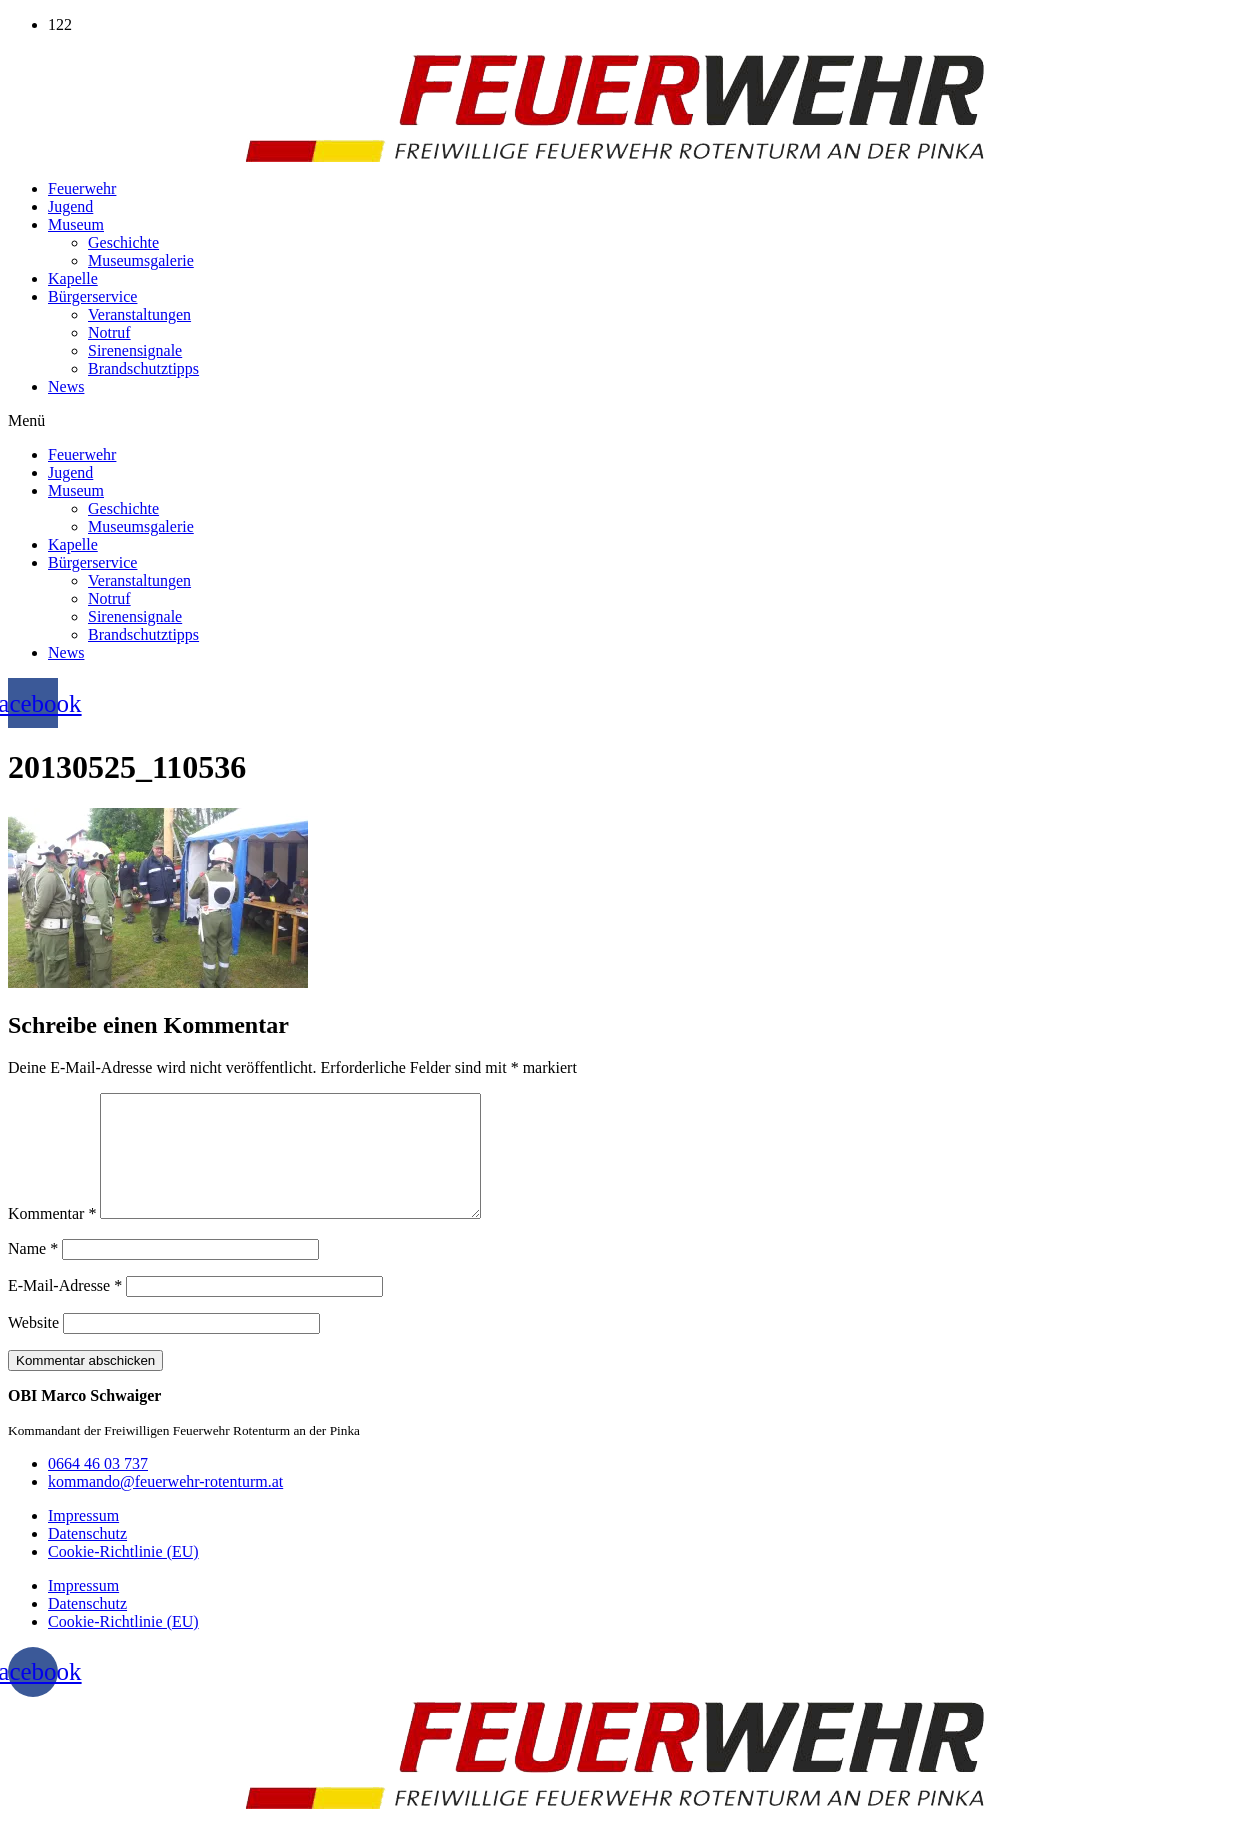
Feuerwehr (82, 188)
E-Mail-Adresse (65, 1309)
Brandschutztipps (143, 368)
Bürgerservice (92, 296)
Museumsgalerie (141, 260)
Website (33, 1346)
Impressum (83, 1539)
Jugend (70, 206)
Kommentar (52, 1237)
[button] (616, 421)
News (66, 386)
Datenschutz (87, 1557)
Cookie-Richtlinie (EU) (123, 1575)
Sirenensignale (135, 350)
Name (33, 1272)
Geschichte (123, 242)
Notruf (109, 332)
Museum (76, 224)
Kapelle (73, 278)
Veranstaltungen (139, 314)
